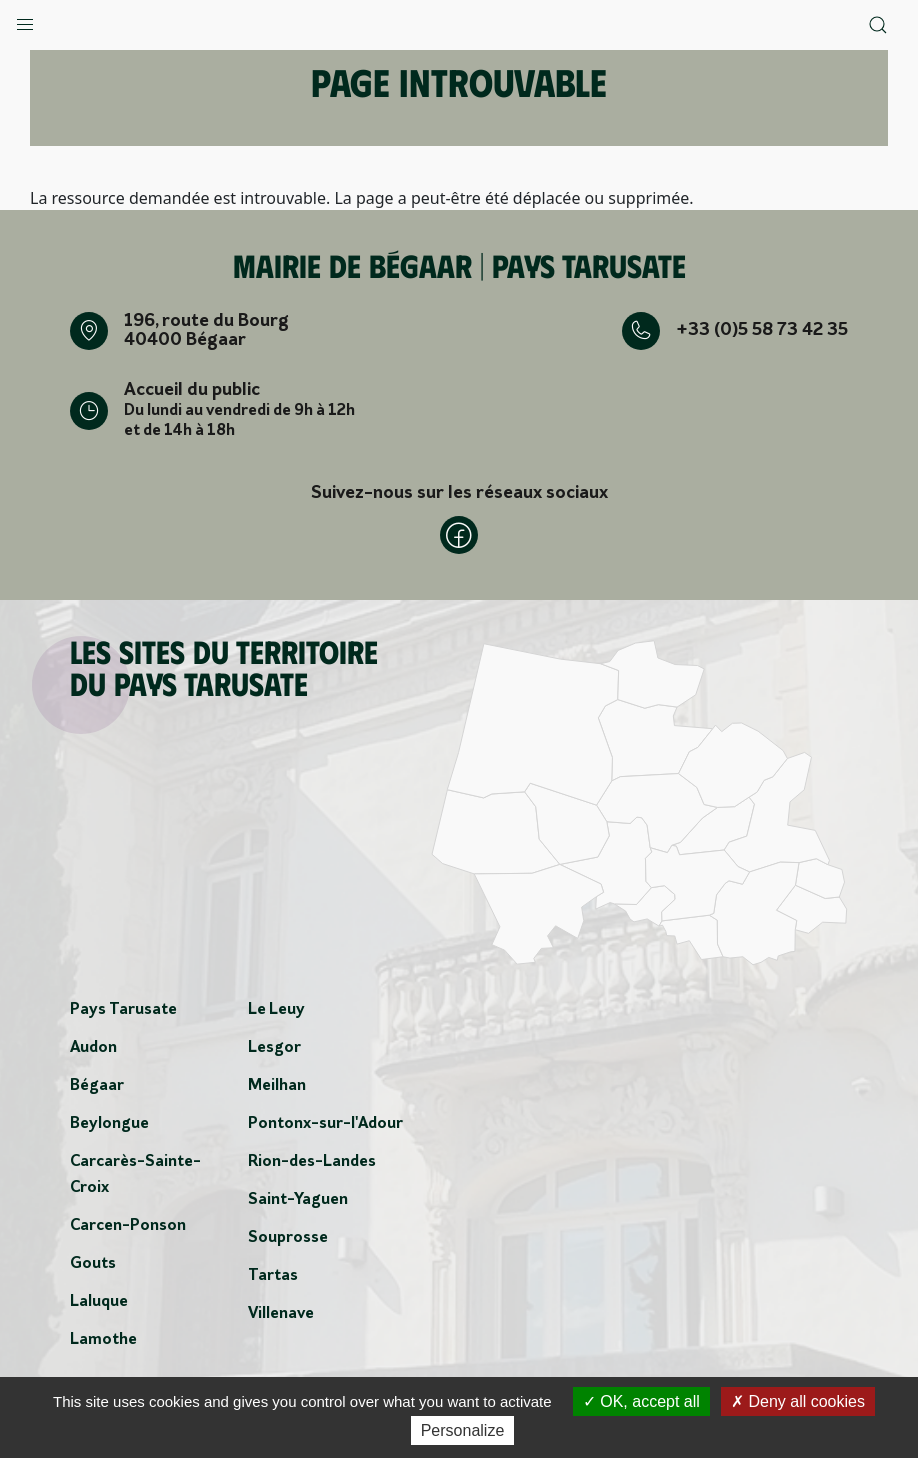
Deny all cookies (798, 1401)
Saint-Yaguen (298, 1200)
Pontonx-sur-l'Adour (325, 1124)
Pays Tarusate (123, 1010)
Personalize (463, 1430)
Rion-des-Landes (312, 1162)
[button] (25, 20)
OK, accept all (641, 1401)
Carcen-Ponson (128, 1226)
